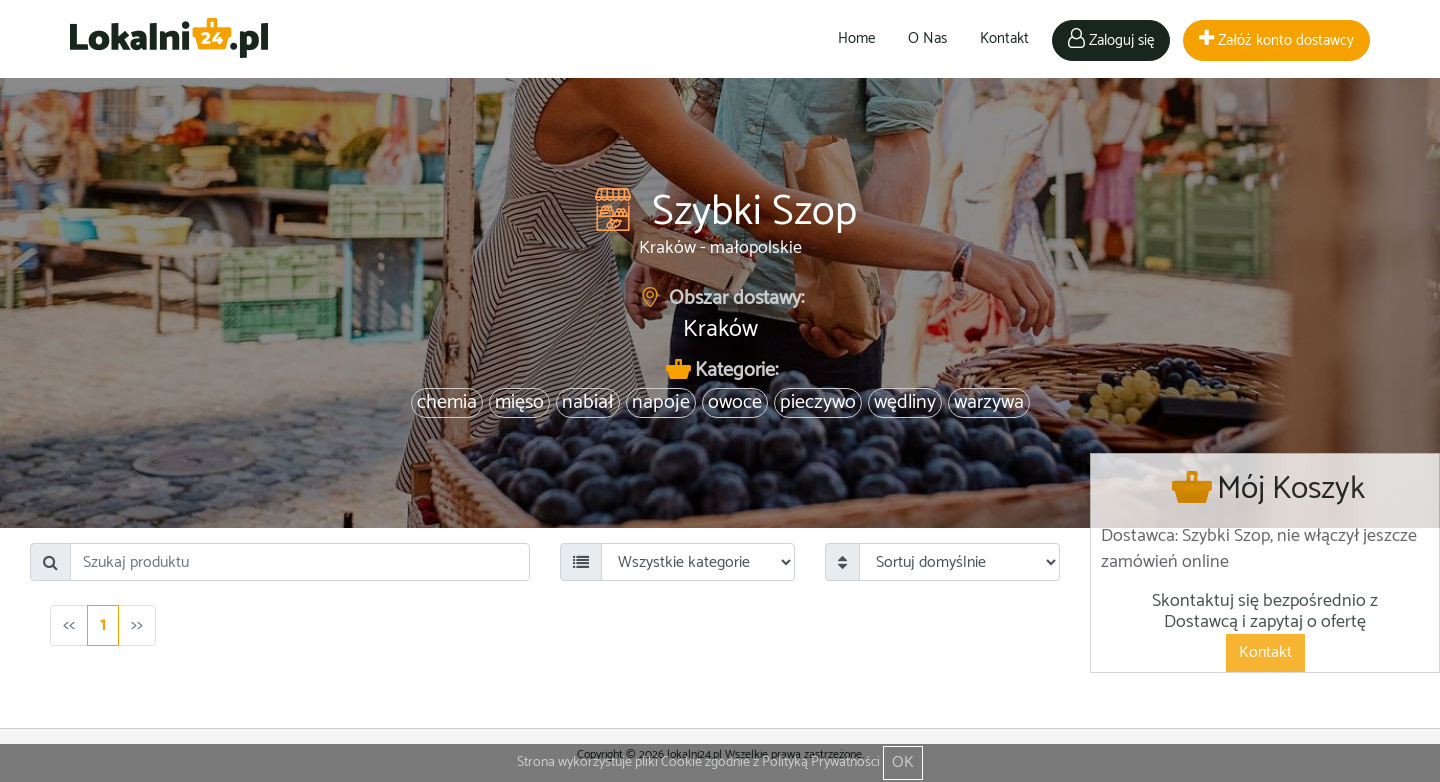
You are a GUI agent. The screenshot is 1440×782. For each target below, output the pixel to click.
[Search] (300, 562)
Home (856, 38)
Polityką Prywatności (821, 762)
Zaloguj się (1111, 40)
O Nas (927, 38)
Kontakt (1004, 38)
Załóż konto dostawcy (1276, 40)
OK (903, 762)
